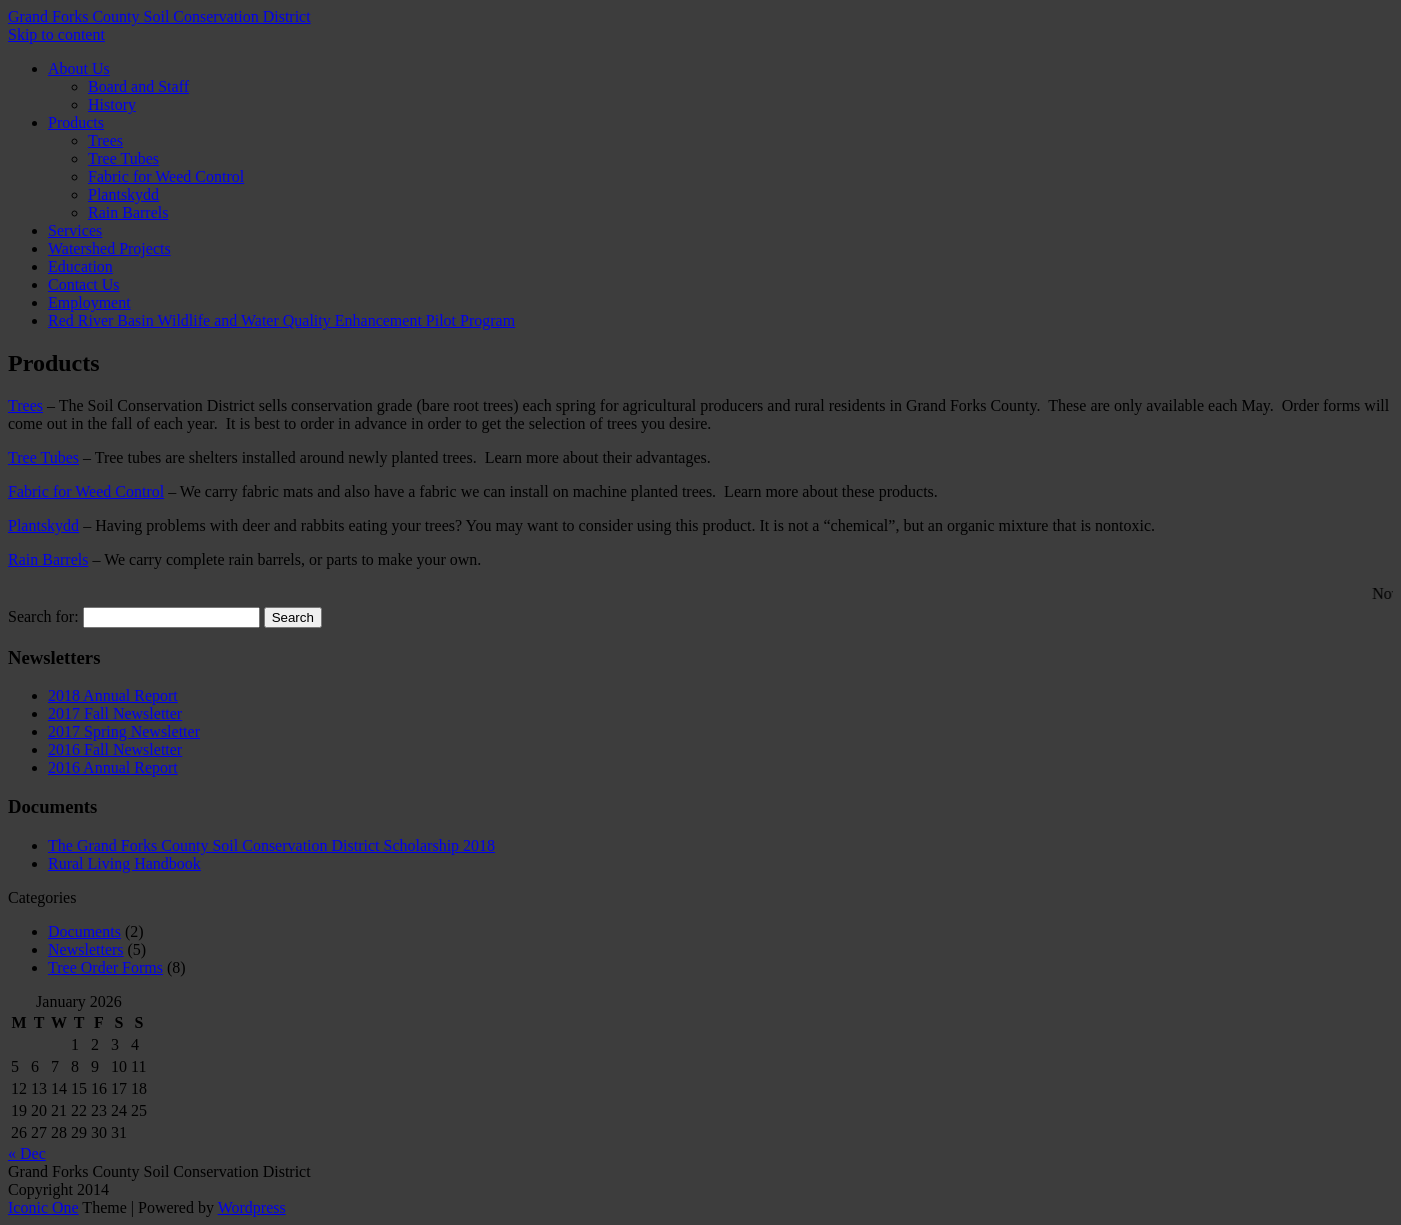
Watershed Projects (109, 248)
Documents (84, 931)
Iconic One (43, 1207)
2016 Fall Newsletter (115, 749)
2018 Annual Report (113, 695)
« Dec (27, 1153)
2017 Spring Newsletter (124, 731)
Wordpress (252, 1207)
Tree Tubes (123, 158)
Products (76, 122)
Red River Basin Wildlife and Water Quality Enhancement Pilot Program (281, 320)
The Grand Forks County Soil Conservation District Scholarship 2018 (271, 845)
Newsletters (86, 949)
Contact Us (84, 284)
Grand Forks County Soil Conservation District (159, 16)
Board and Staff (138, 86)
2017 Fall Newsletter (115, 713)
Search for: (43, 616)
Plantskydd (123, 194)
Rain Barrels (128, 212)
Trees (105, 140)
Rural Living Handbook (124, 863)
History (112, 104)
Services (75, 230)
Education (80, 266)
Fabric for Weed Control (166, 176)
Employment (89, 302)
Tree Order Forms (105, 967)
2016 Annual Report (113, 767)
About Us (79, 68)
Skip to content (56, 34)
